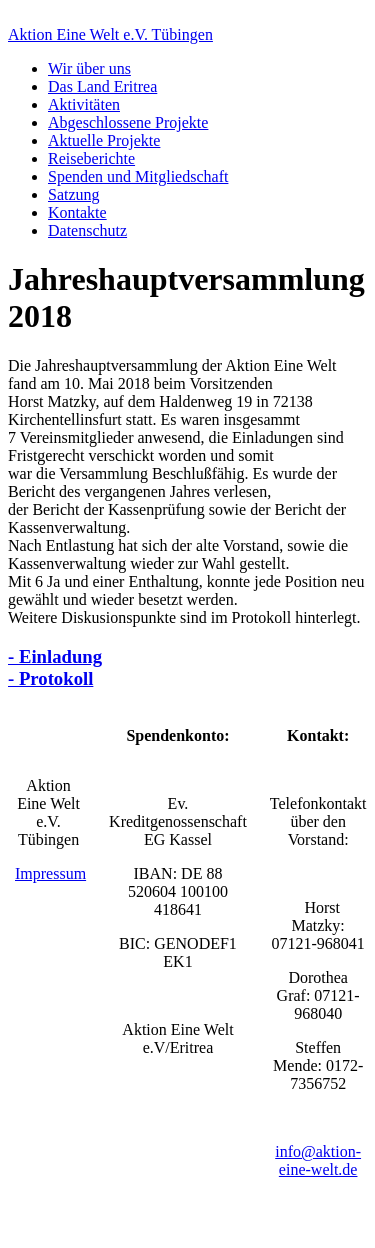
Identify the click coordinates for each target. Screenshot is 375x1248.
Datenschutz (87, 230)
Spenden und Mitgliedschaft (138, 176)
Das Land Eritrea (102, 86)
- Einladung (55, 656)
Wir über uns (89, 68)
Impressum (50, 873)
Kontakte (77, 212)
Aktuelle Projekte (104, 140)
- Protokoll (50, 678)
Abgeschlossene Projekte (128, 122)
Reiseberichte (91, 158)
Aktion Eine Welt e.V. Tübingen (110, 34)
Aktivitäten (84, 104)
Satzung (74, 194)
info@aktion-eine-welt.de (318, 1160)
